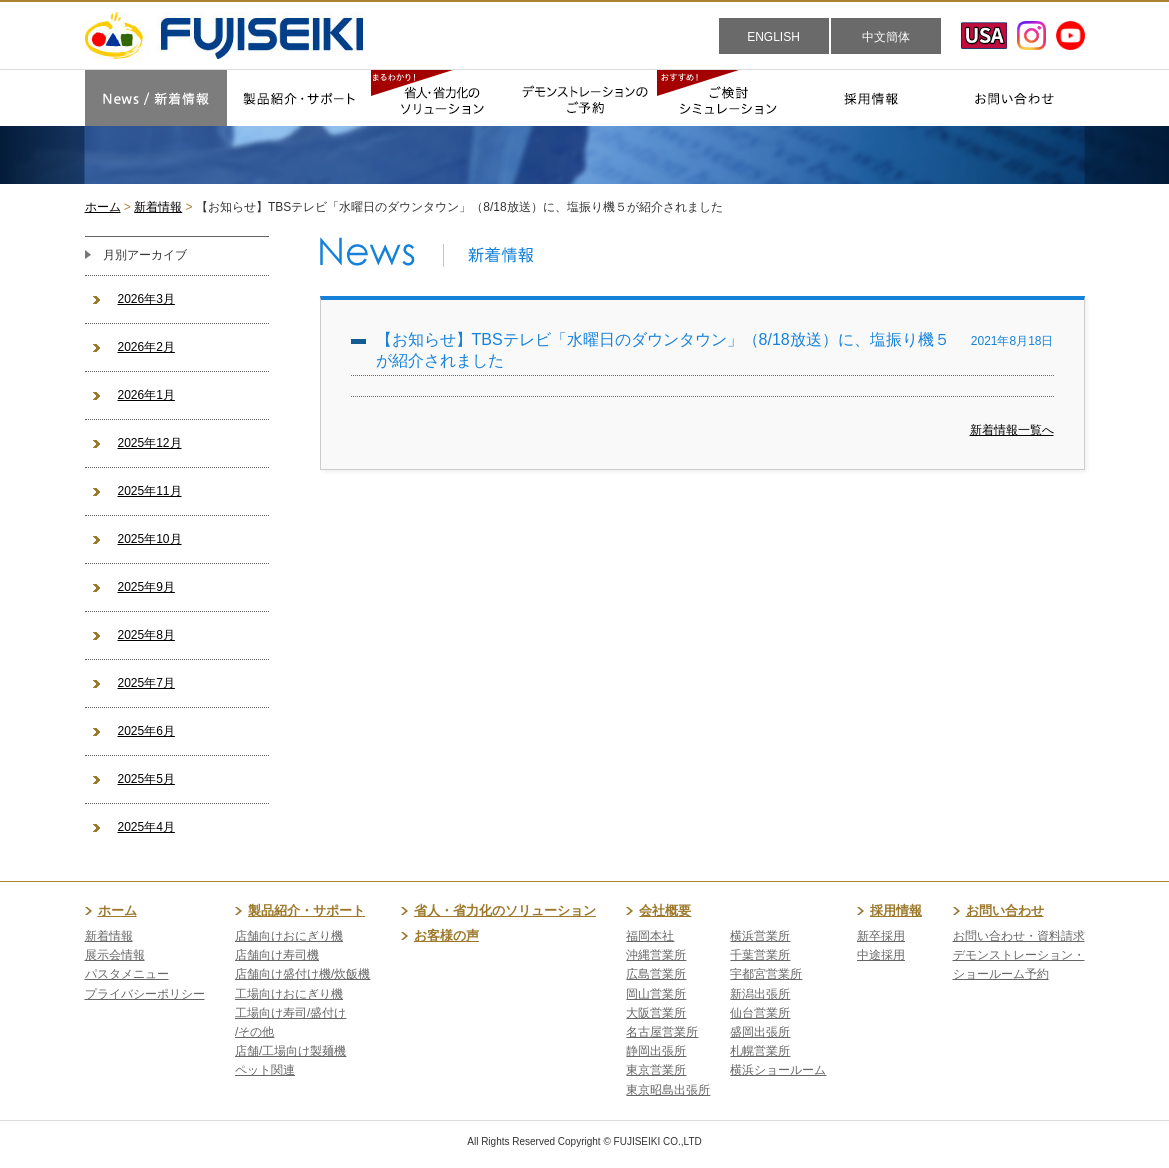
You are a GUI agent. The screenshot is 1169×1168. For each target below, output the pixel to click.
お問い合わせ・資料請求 (1019, 936)
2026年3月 (146, 299)
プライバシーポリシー (145, 994)
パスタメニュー (127, 974)
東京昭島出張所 (668, 1090)
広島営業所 (656, 974)
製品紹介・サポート (306, 910)
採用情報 (896, 910)
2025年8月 (146, 635)
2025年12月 (150, 443)
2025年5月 (146, 779)
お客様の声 (446, 935)
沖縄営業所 (656, 955)
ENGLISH (773, 37)
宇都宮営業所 (766, 974)
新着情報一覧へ (1012, 430)
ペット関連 (265, 1070)
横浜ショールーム (778, 1070)
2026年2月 (146, 347)
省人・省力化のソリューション (505, 910)
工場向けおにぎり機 (289, 994)
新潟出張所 (760, 994)
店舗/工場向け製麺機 (290, 1051)
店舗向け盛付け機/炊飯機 (302, 974)
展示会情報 (115, 955)
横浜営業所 (760, 936)
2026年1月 (146, 395)
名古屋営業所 (662, 1032)
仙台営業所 (760, 1013)
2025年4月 (146, 827)
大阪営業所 (656, 1013)
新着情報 (158, 207)
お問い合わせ (1005, 910)
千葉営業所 (760, 955)
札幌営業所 (760, 1051)
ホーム (103, 207)
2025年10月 (150, 539)
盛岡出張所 (760, 1032)
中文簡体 (886, 37)
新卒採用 (881, 936)
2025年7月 (146, 683)
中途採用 (881, 955)
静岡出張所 (656, 1051)
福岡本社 (650, 936)
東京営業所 (656, 1070)
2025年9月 (146, 587)
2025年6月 (146, 731)
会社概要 (665, 910)
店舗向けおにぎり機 (289, 936)
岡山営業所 (656, 994)
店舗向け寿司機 (277, 955)
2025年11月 (150, 491)
